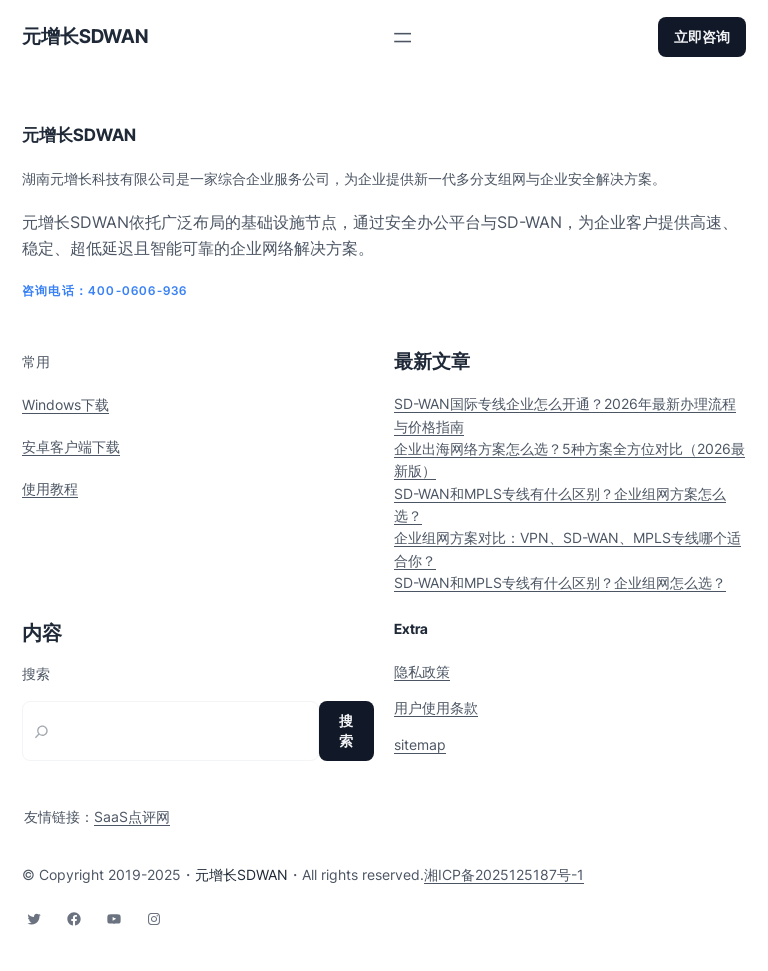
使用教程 (50, 488)
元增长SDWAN (85, 36)
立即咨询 (702, 36)
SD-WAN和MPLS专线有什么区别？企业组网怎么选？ (560, 582)
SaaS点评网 (132, 816)
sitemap (420, 744)
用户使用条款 (436, 707)
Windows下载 (65, 404)
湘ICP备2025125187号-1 (504, 874)
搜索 (36, 674)
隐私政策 (422, 671)
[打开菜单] (402, 37)
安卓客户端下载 (71, 446)
